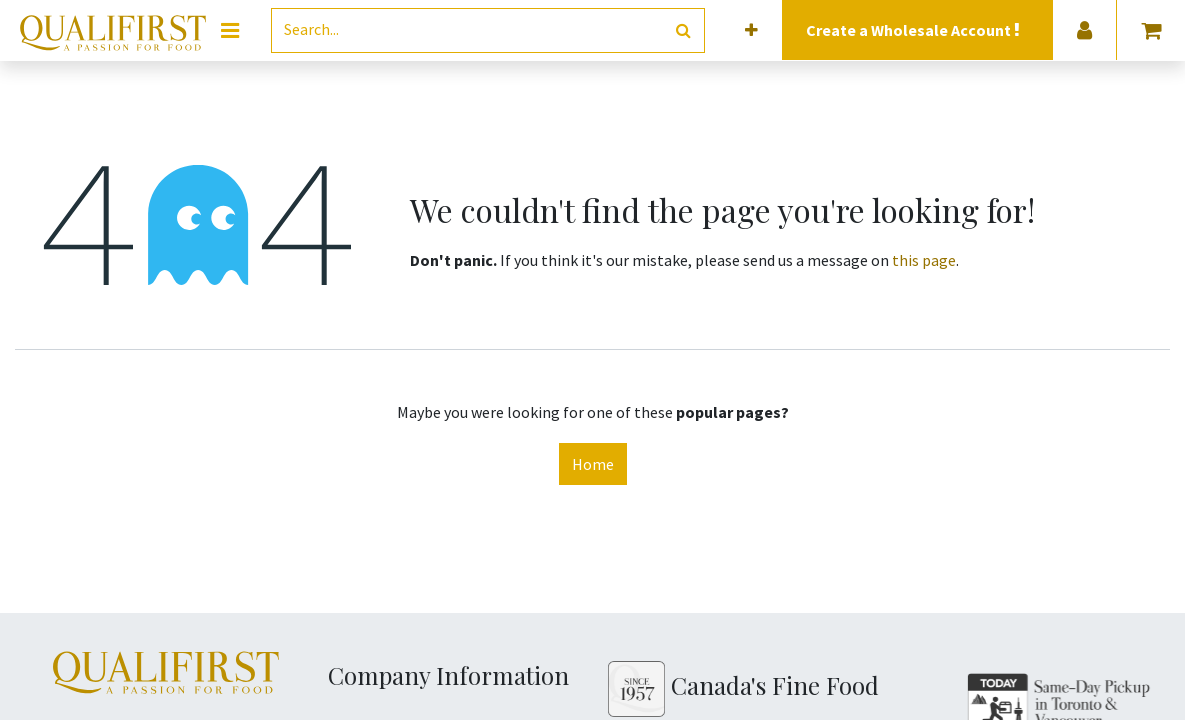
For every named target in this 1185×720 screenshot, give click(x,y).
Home (593, 464)
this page (924, 260)
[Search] (683, 30)
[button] (751, 30)
